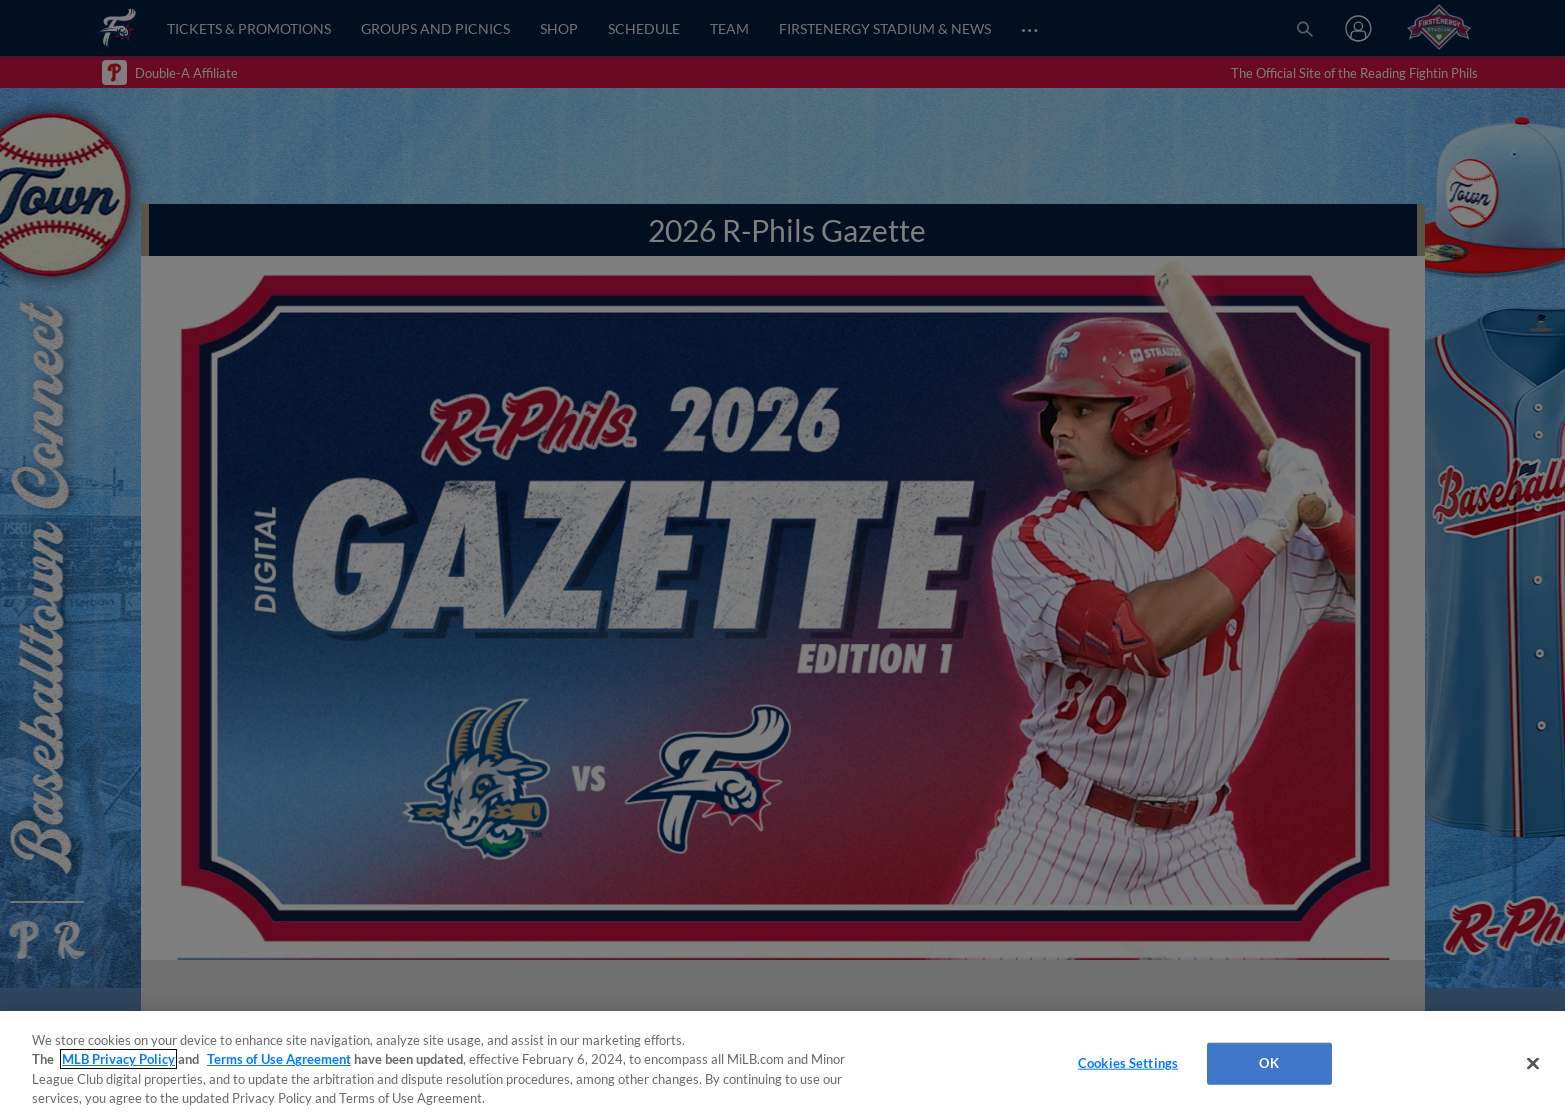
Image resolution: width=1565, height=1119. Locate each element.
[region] (782, 1065)
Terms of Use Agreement (279, 1059)
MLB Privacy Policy (118, 1059)
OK (1268, 1063)
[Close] (1533, 1063)
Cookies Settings (1128, 1063)
